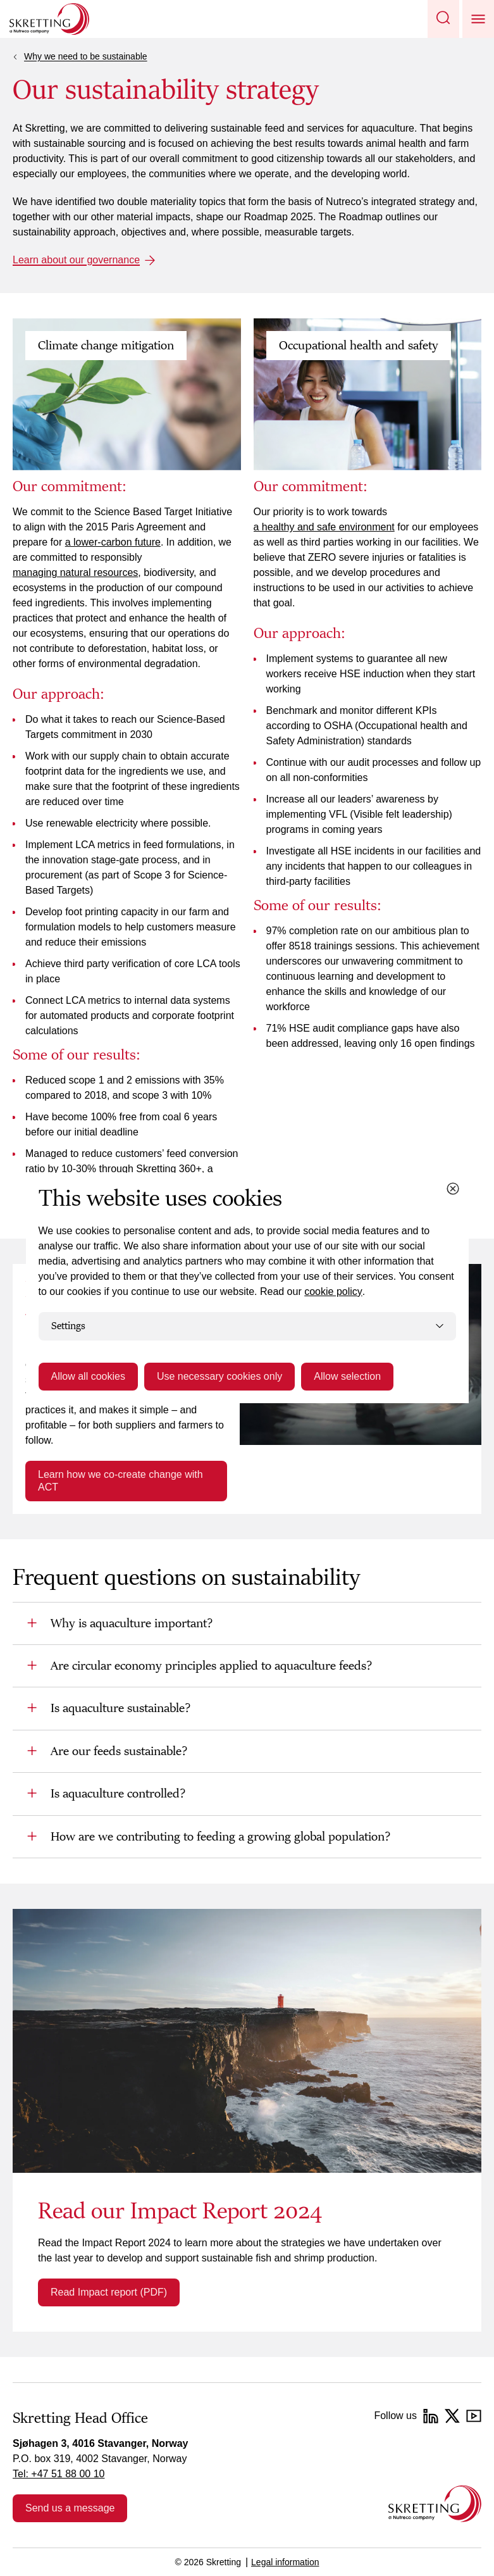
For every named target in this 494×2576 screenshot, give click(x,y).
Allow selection (347, 1376)
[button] (443, 19)
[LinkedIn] (430, 2415)
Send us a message (69, 2508)
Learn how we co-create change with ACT (120, 1480)
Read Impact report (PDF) (109, 2292)
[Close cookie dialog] (452, 1188)
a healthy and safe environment (324, 527)
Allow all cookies (88, 1376)
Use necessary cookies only (219, 1376)
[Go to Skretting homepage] (49, 19)
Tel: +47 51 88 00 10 (58, 2473)
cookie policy (333, 1291)
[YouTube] (473, 2415)
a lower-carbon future (113, 542)
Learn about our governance (76, 259)
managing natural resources (75, 572)
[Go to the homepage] (434, 2503)
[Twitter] (452, 2415)
